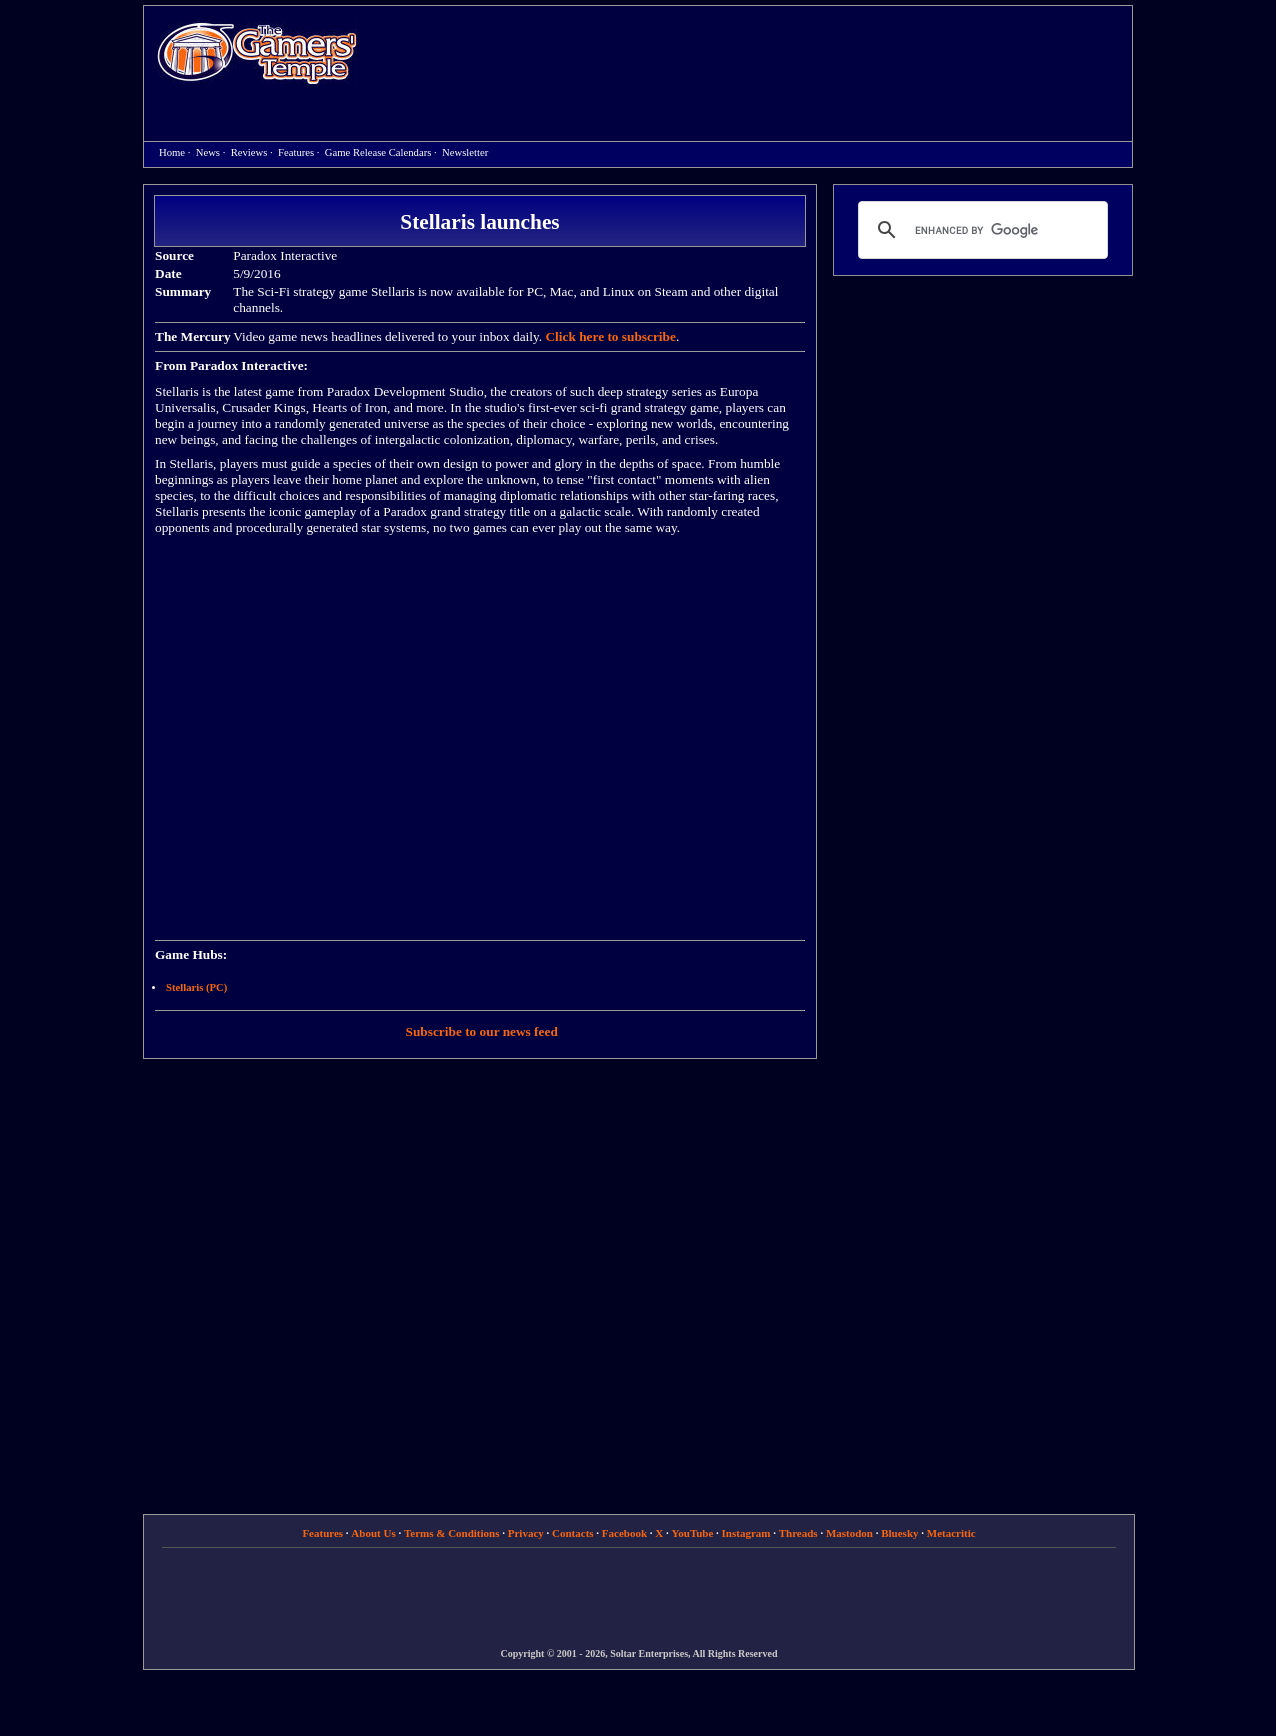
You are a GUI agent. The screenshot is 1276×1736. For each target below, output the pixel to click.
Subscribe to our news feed (482, 1031)
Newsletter (465, 152)
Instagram (746, 1533)
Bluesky (899, 1533)
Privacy (526, 1533)
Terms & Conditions (452, 1533)
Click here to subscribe (610, 336)
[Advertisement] (755, 56)
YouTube (693, 1533)
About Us (373, 1533)
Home (257, 52)
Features (296, 152)
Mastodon (849, 1533)
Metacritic (951, 1533)
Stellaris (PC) (196, 987)
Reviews (249, 152)
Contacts (573, 1533)
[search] (980, 230)
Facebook (624, 1533)
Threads (798, 1533)
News (208, 152)
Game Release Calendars (378, 152)
